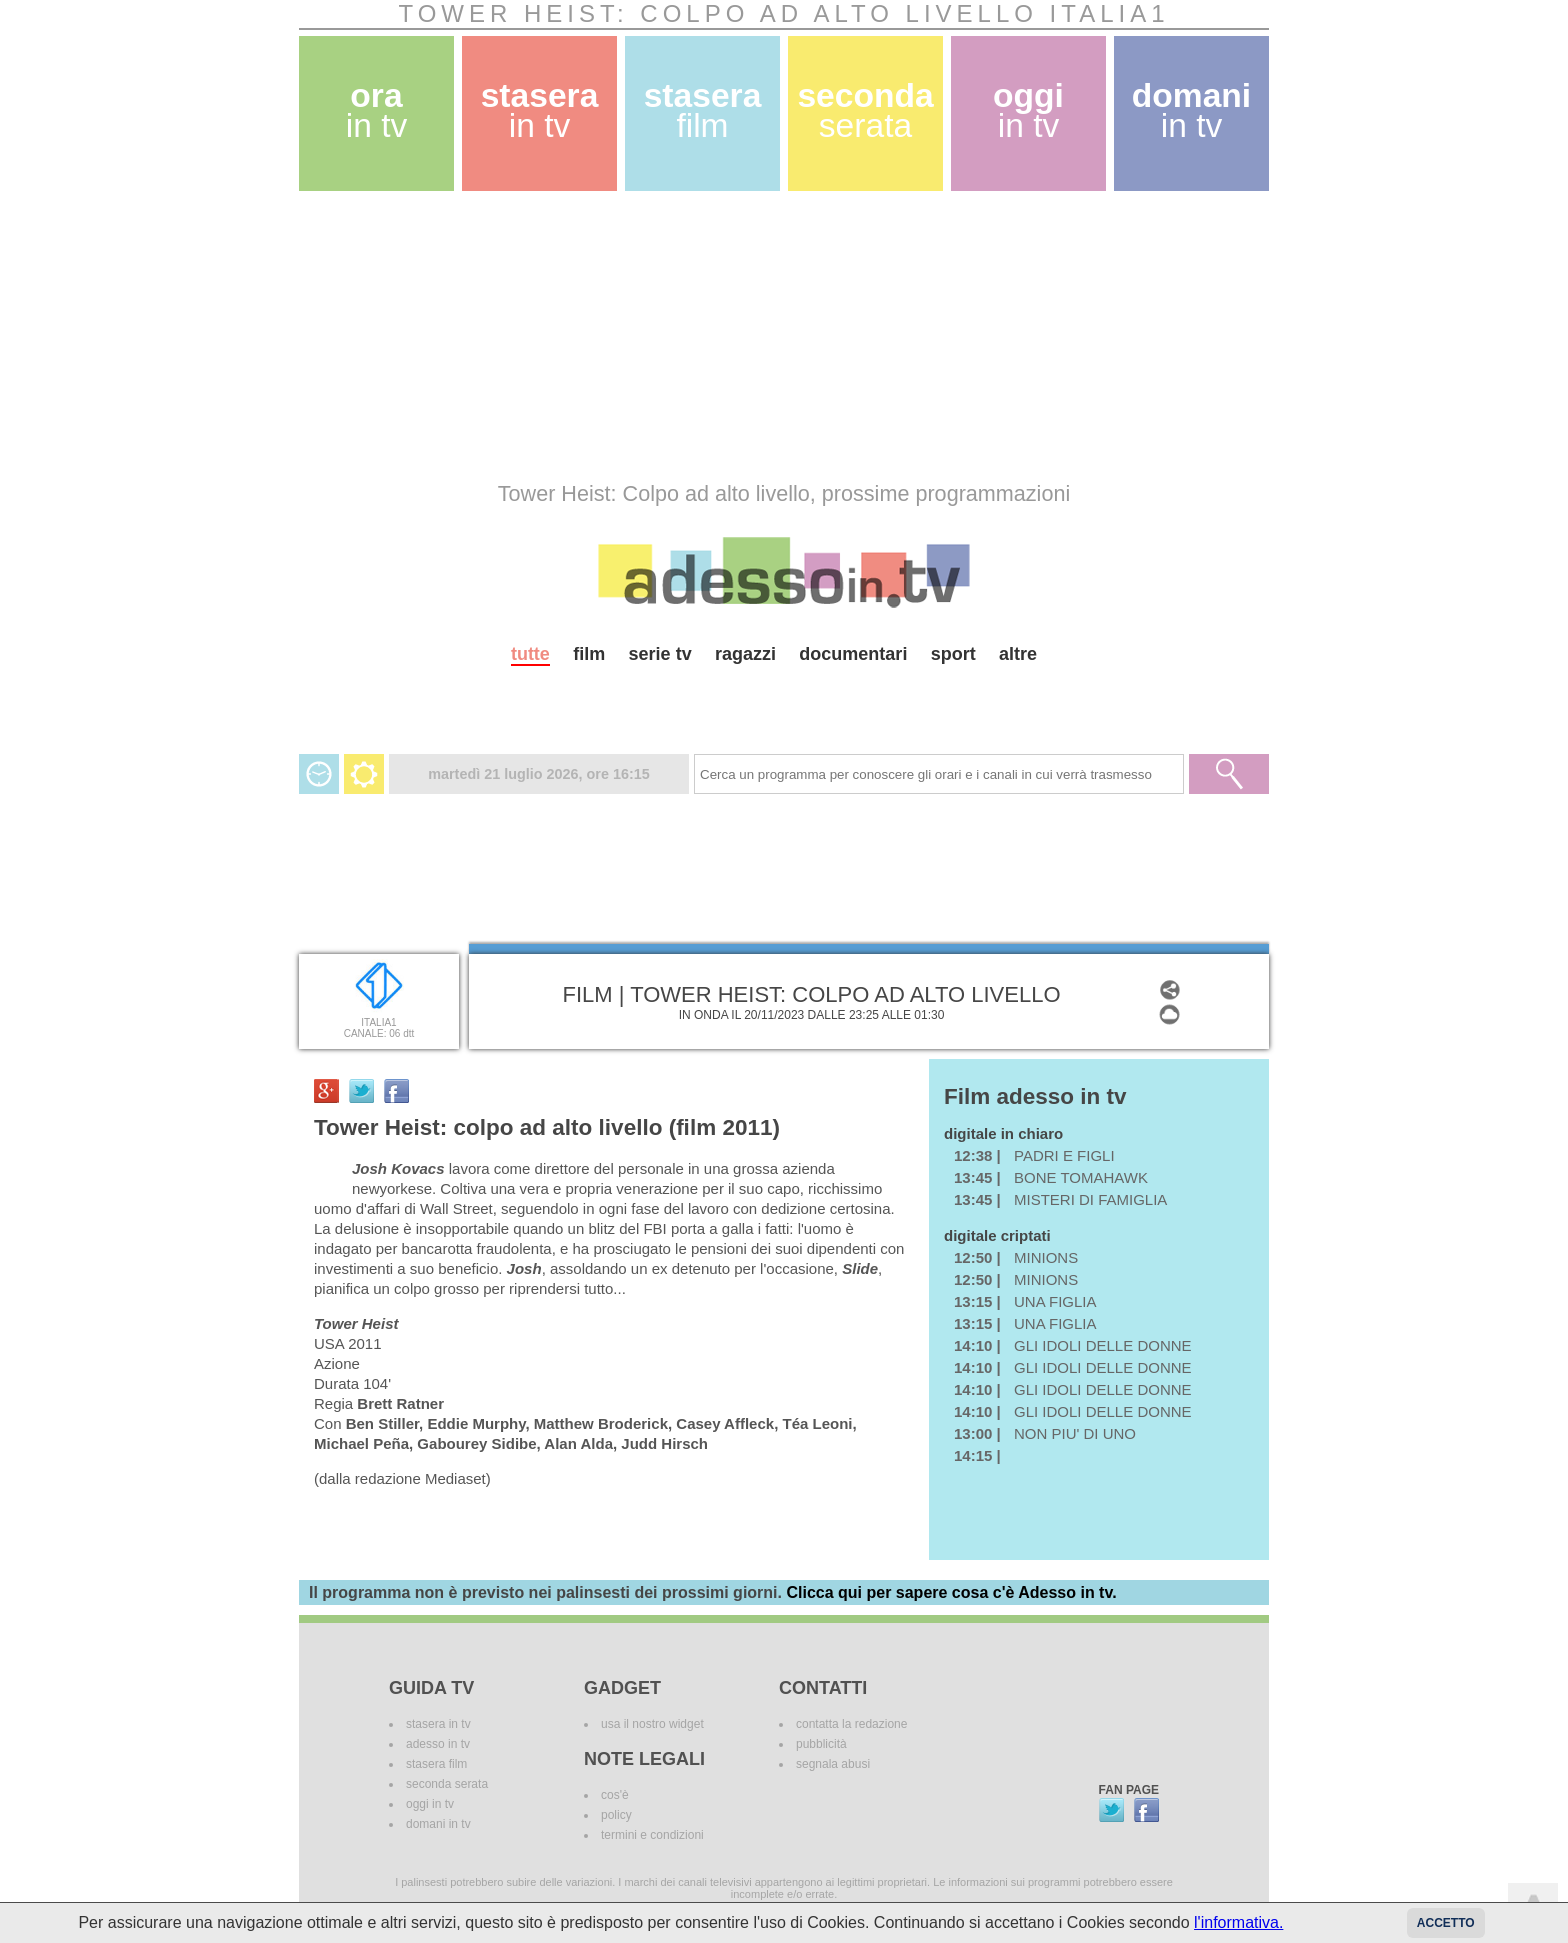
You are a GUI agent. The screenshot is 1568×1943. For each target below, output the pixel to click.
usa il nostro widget (652, 1724)
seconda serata (447, 1784)
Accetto (1446, 1923)
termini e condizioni (652, 1835)
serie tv (660, 654)
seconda (865, 110)
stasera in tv (438, 1724)
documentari (853, 654)
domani (1191, 110)
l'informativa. (1238, 1922)
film (589, 654)
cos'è (615, 1795)
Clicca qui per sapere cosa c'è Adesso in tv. (951, 1592)
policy (616, 1815)
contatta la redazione (851, 1724)
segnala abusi (833, 1764)
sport (953, 654)
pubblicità (821, 1744)
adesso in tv (438, 1744)
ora (377, 110)
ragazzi (745, 654)
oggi (1028, 110)
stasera (540, 110)
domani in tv (438, 1824)
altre (1018, 654)
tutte (530, 654)
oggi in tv (430, 1804)
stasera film (436, 1764)
